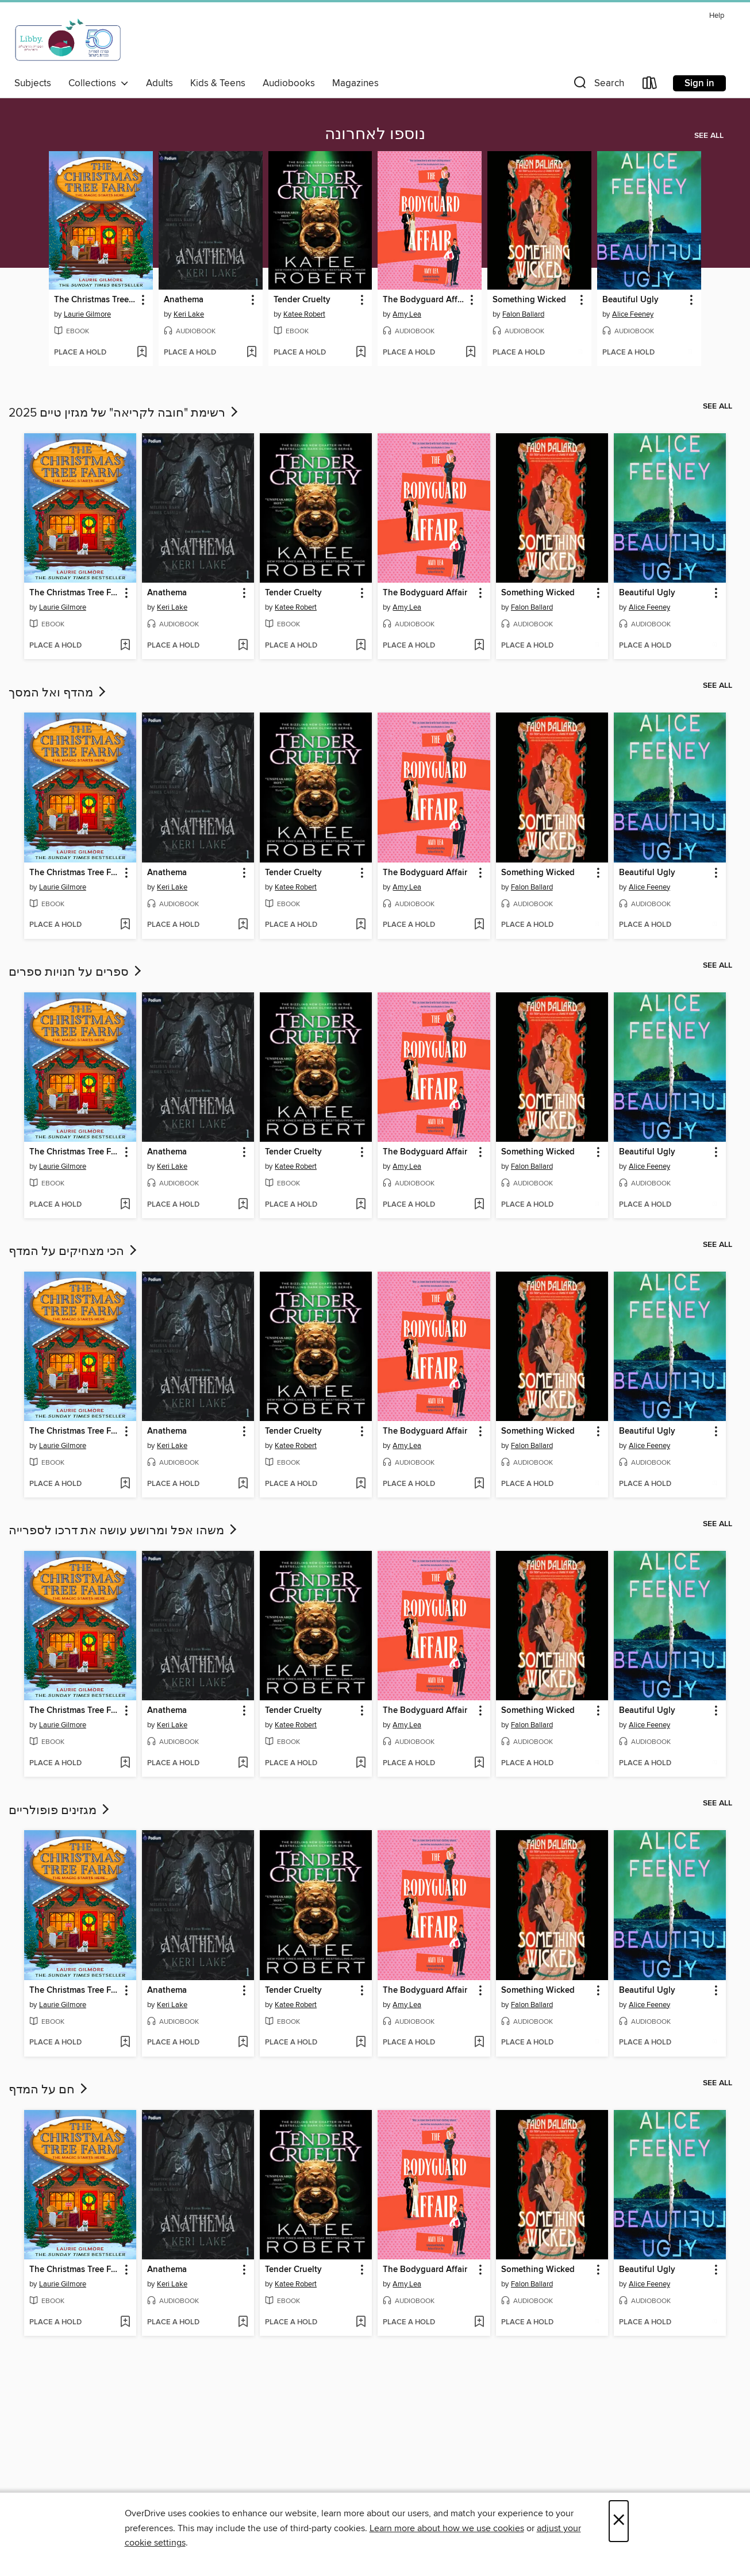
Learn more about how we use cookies (447, 2528)
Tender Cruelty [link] (302, 300)
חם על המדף (49, 2089)
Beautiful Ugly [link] (630, 300)
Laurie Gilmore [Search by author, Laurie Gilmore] (87, 314)
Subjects (32, 83)
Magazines (355, 83)
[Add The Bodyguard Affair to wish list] (470, 352)
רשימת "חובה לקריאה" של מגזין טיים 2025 (124, 413)
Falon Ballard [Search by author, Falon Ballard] (523, 314)
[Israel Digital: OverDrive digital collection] (68, 39)
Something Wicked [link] (529, 300)
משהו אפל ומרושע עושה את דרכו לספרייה (124, 1530)
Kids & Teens (217, 83)
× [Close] (618, 2521)
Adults (159, 83)
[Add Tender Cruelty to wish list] (360, 352)
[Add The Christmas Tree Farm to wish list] (141, 352)
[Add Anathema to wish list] (251, 352)
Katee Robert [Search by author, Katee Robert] (304, 314)
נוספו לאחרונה (375, 134)
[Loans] (650, 85)
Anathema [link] (183, 300)
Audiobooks (289, 83)
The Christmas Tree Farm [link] (95, 300)
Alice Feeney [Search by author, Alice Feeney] (632, 314)
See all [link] (709, 135)
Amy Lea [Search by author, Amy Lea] (407, 314)
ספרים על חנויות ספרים (76, 972)
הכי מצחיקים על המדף (74, 1251)
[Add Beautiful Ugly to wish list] (690, 352)
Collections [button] (98, 83)
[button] (598, 85)
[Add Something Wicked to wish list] (580, 352)
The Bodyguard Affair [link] (424, 300)
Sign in (699, 83)
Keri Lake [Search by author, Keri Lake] (189, 314)
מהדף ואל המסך (58, 693)
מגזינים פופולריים (60, 1810)
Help (716, 15)
